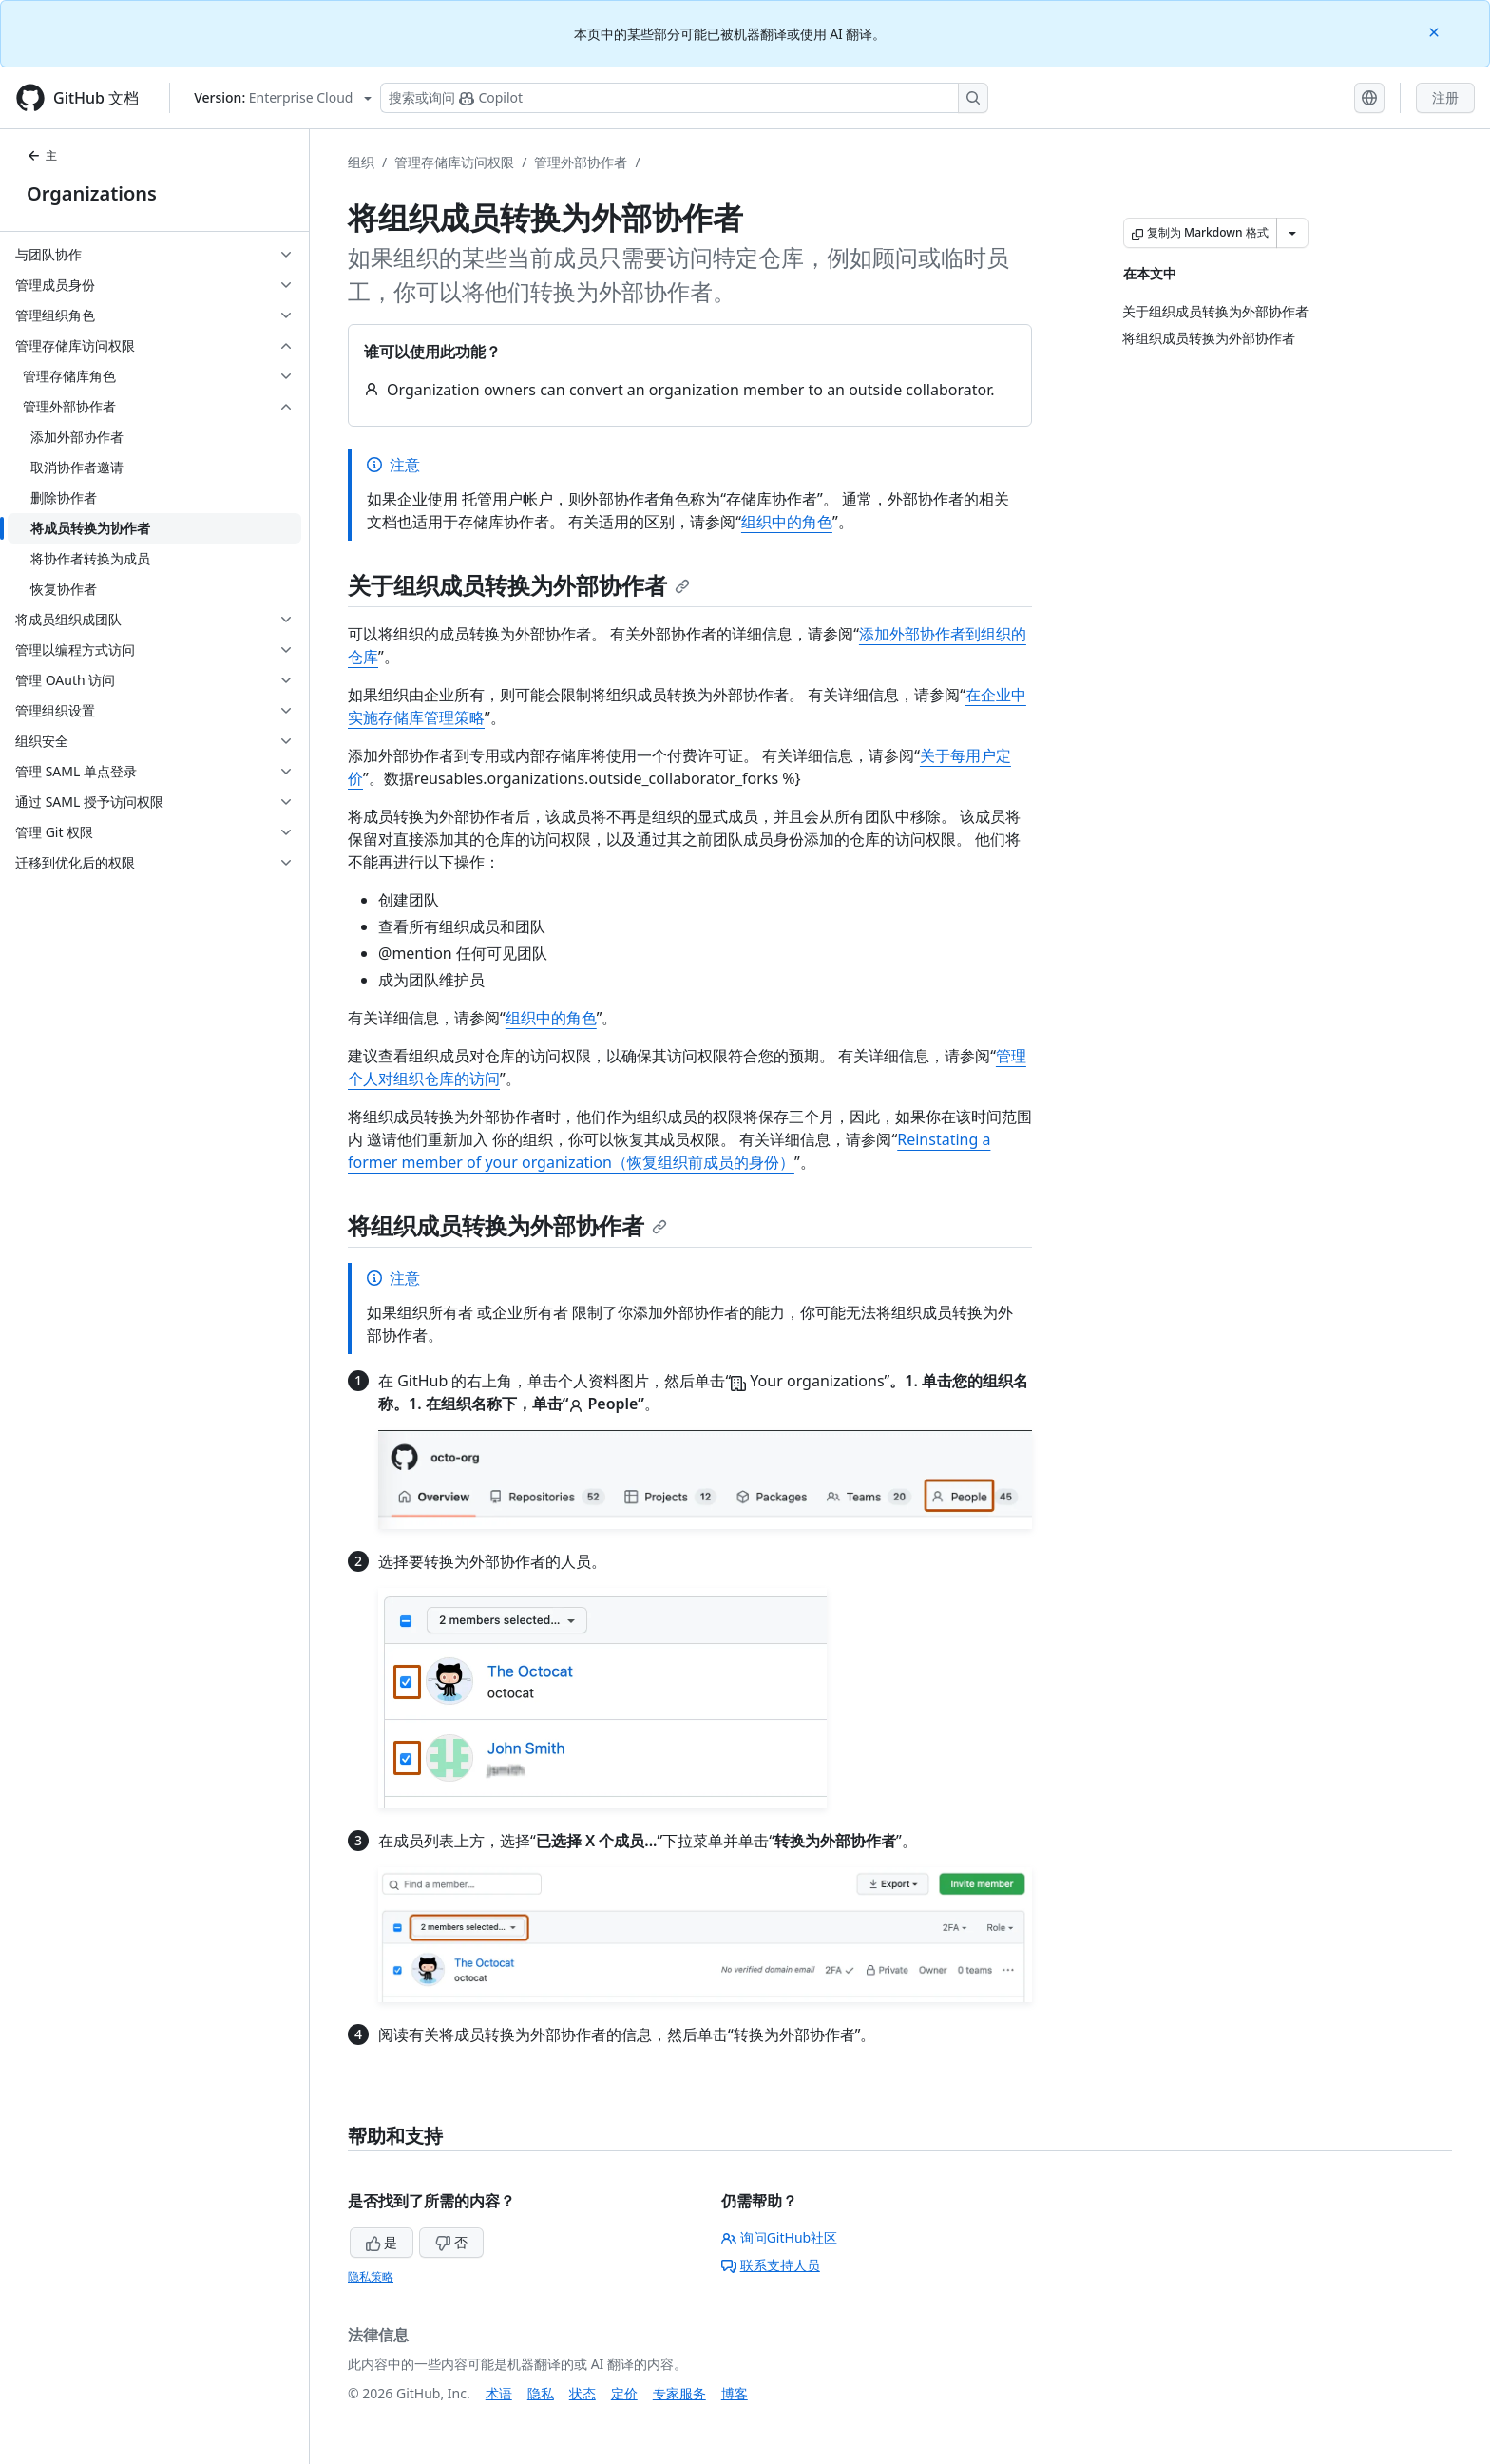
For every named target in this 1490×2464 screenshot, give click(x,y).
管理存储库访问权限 (454, 162)
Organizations (92, 193)
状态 (582, 2393)
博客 (734, 2393)
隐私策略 (370, 2276)
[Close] (1436, 31)
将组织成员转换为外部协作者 (507, 1225)
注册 (1445, 97)
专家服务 (679, 2393)
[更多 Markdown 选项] (1292, 233)
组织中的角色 (786, 521)
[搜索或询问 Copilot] (684, 98)
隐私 (540, 2393)
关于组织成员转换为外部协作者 (519, 585)
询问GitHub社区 (779, 2237)
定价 (624, 2393)
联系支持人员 (770, 2265)
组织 (361, 162)
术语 (499, 2393)
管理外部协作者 (580, 162)
